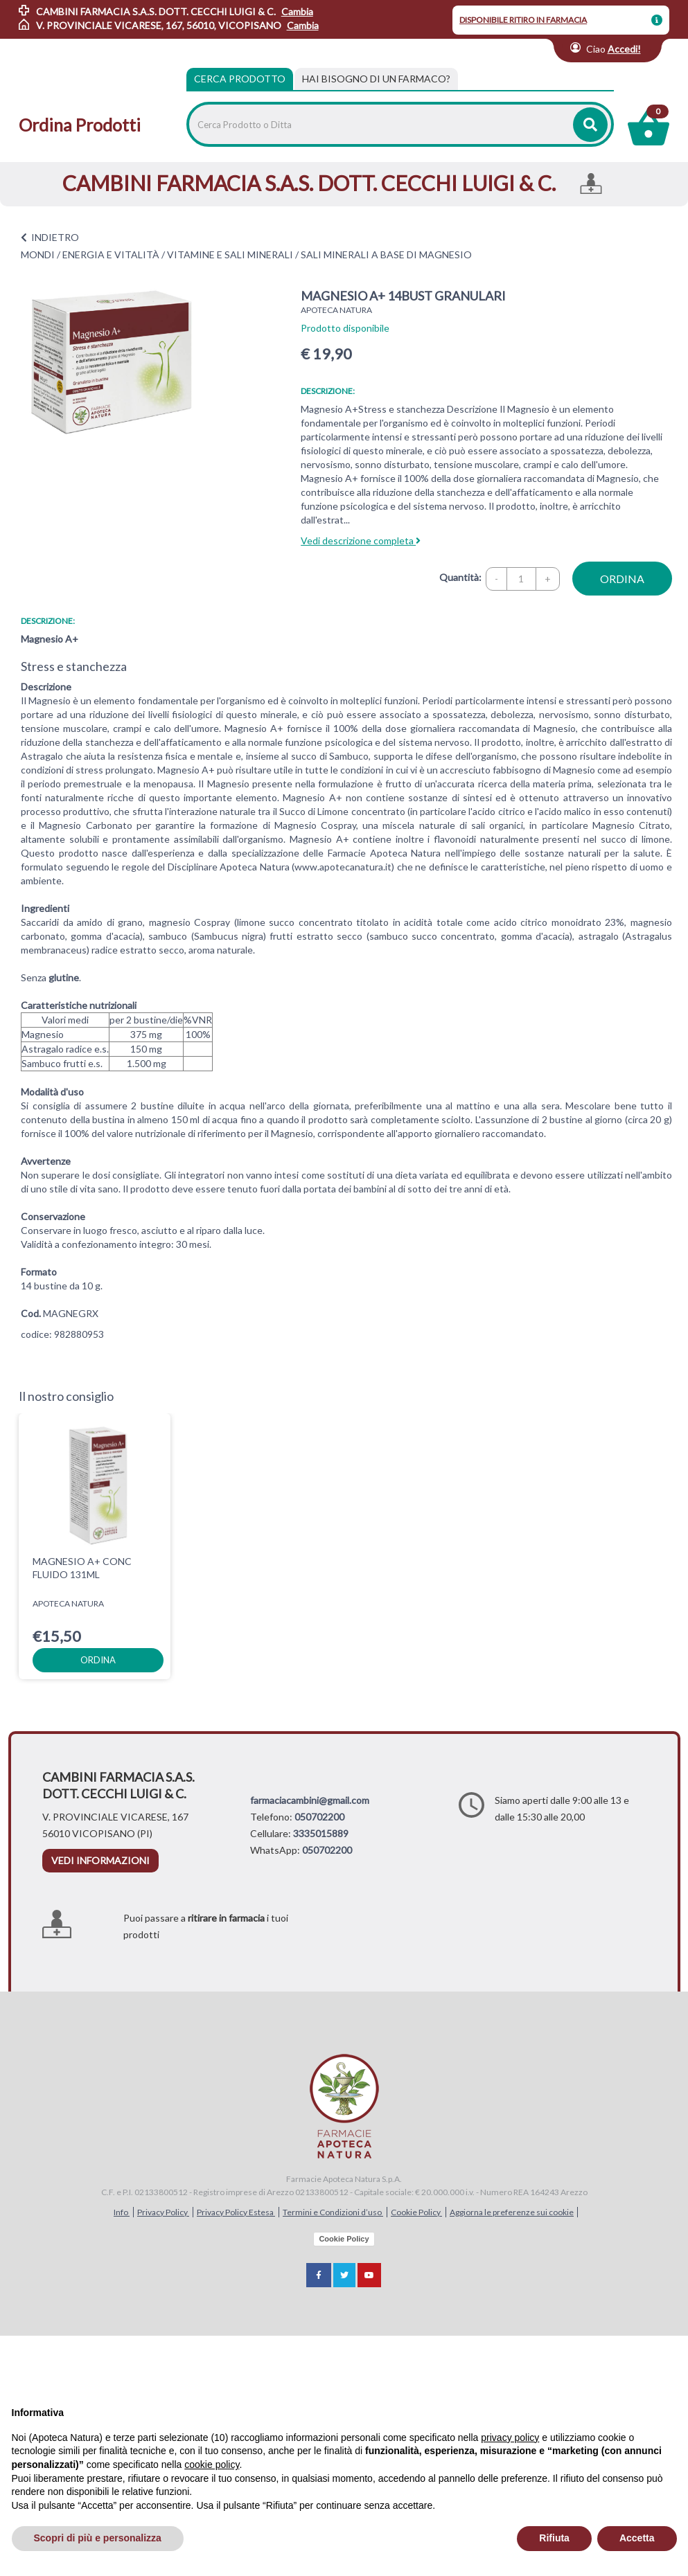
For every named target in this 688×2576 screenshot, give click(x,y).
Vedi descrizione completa (361, 540)
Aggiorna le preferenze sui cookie (512, 2212)
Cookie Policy (416, 2212)
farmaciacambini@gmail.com (309, 1800)
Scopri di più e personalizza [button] (97, 2537)
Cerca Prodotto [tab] (239, 78)
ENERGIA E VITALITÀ (110, 254)
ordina (622, 578)
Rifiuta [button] (554, 2537)
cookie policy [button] (211, 2464)
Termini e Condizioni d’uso (333, 2212)
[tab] (376, 79)
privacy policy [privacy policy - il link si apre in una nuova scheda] (510, 2437)
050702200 (319, 1817)
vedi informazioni (100, 1860)
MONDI (38, 254)
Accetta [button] (637, 2537)
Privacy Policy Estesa (236, 2212)
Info (122, 2212)
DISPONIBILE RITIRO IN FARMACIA (523, 20)
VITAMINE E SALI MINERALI (230, 254)
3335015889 (321, 1833)
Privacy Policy (163, 2212)
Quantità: (460, 577)
